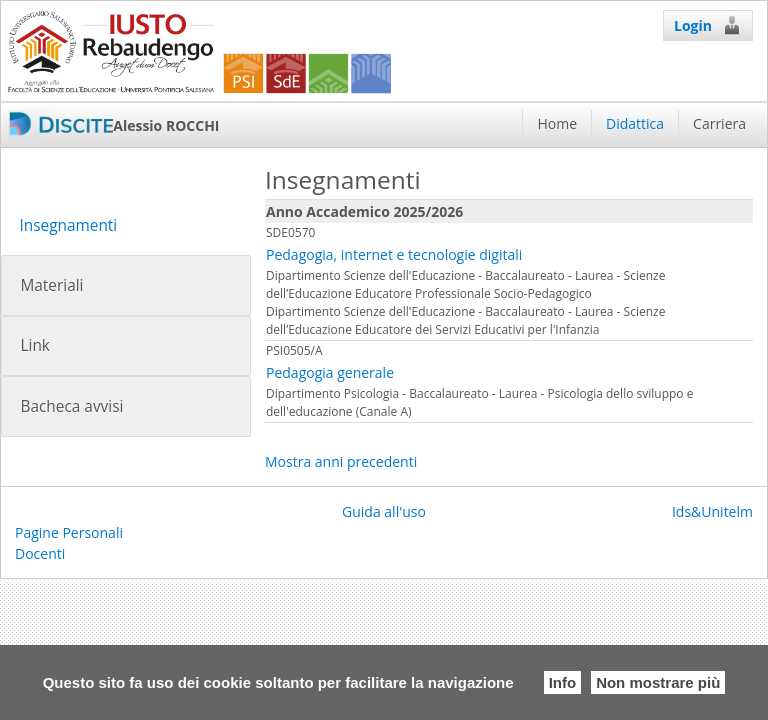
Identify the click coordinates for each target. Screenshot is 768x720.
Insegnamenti (68, 225)
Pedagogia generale (330, 372)
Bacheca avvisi (71, 406)
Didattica (635, 123)
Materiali (51, 285)
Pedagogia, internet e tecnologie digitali (394, 254)
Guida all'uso (384, 511)
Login (708, 25)
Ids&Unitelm (712, 511)
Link (34, 345)
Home (557, 123)
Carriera (719, 123)
